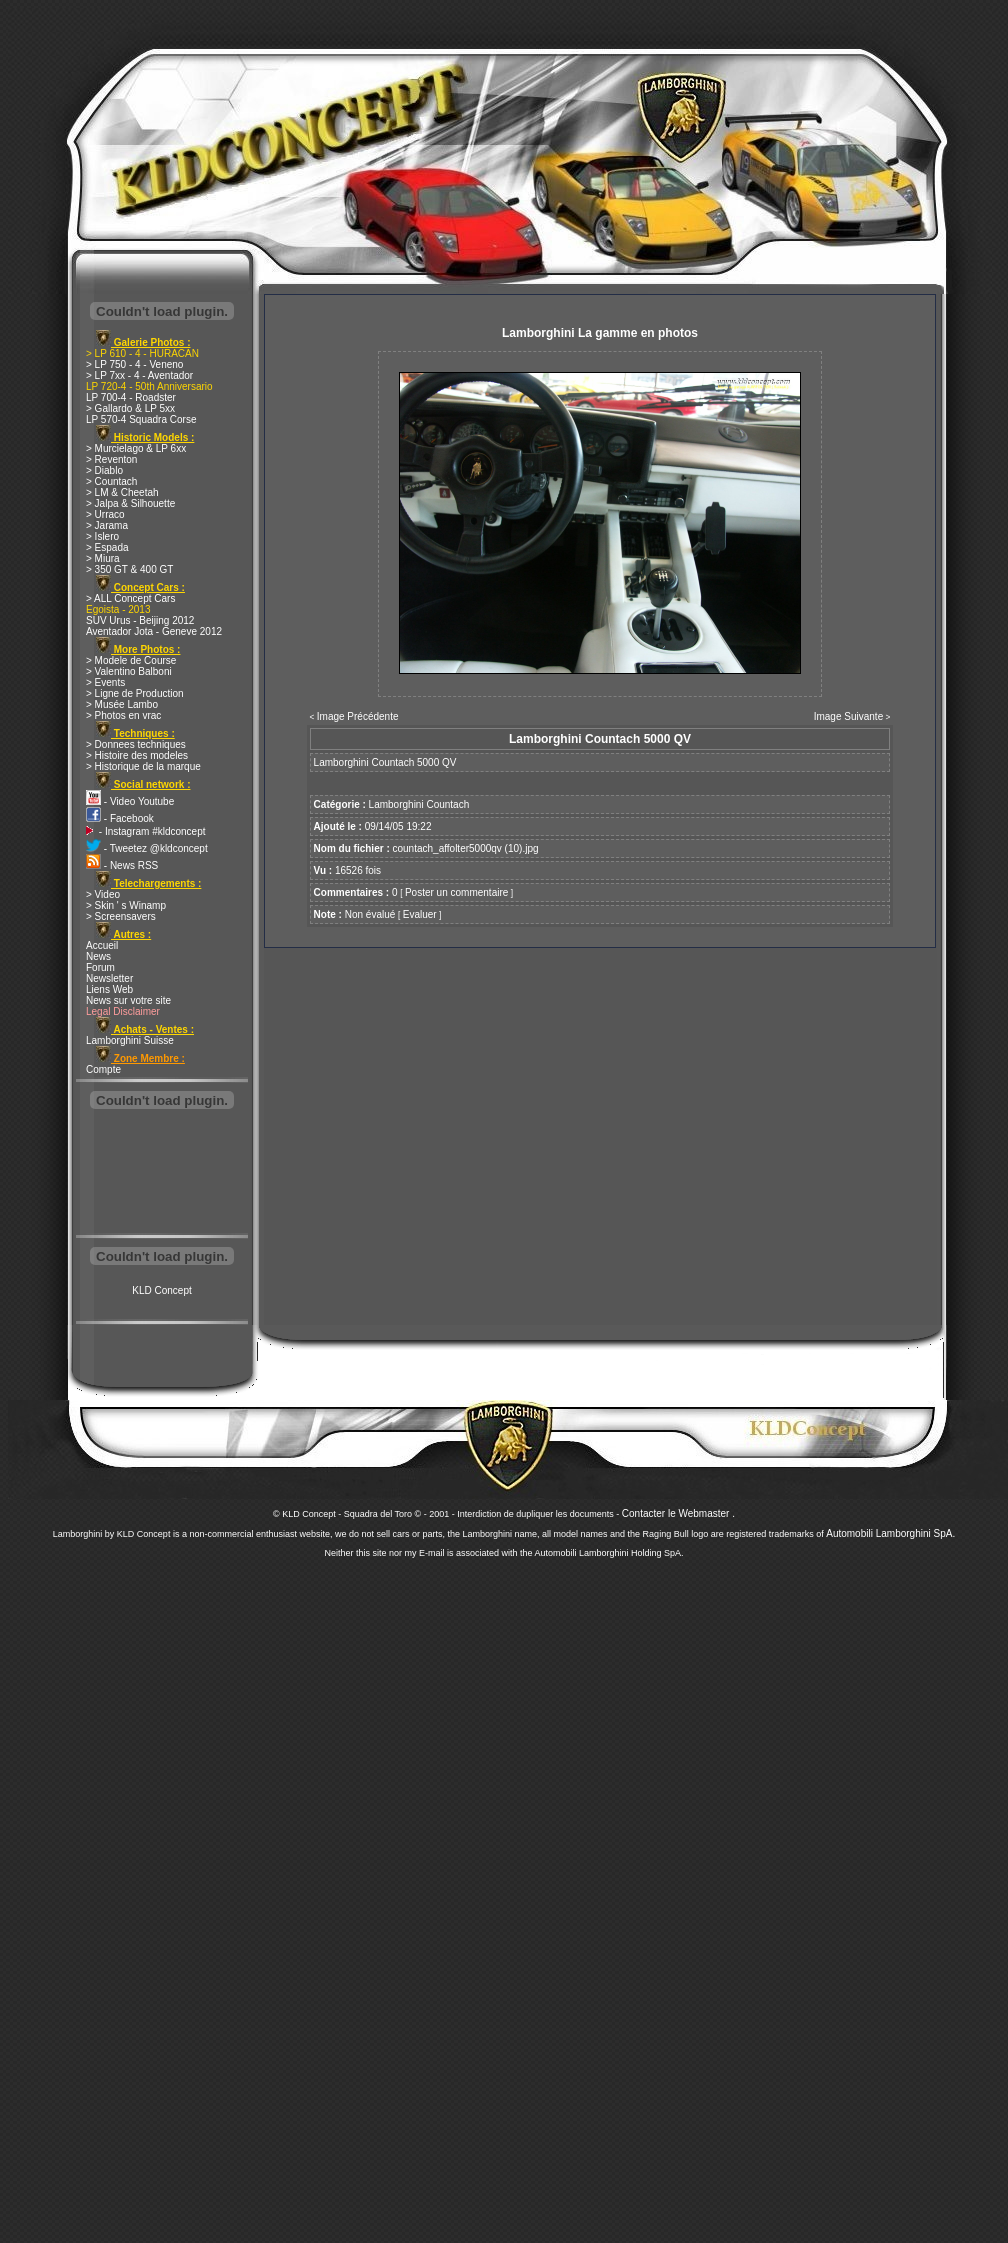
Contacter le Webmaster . (678, 1513)
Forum (100, 967)
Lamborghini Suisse (130, 1040)
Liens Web (109, 989)
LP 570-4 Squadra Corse (141, 419)
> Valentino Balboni (129, 671)
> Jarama (107, 525)
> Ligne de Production (135, 693)
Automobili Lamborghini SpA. (890, 1533)
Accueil (102, 945)
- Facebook (120, 818)
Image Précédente (358, 716)
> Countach (111, 481)
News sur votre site (128, 1000)
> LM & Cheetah (122, 492)
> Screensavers (121, 916)
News (98, 956)
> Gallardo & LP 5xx (130, 408)
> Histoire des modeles (137, 755)
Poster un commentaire (456, 892)
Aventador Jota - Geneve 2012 (154, 631)
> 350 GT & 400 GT (129, 569)
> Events (105, 682)
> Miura (103, 558)
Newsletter (109, 978)
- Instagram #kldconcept (146, 831)
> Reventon (111, 459)
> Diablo (104, 470)
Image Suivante (849, 716)
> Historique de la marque (143, 766)
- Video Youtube (130, 801)
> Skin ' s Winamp (126, 905)
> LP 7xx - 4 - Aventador (139, 375)
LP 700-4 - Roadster (131, 397)
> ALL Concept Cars (130, 598)
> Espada (107, 547)
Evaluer (420, 914)
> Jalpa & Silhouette (130, 503)
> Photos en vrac (123, 715)
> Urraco (105, 514)
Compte (103, 1069)
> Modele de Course (131, 660)
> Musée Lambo (122, 704)
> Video (103, 894)
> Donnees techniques (136, 744)
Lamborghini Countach (419, 804)
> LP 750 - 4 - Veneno (134, 364)
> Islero (102, 536)
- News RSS (122, 865)
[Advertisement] (162, 1174)
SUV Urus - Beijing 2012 (140, 620)
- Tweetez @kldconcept (147, 848)
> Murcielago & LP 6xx (136, 448)
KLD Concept (161, 1290)
